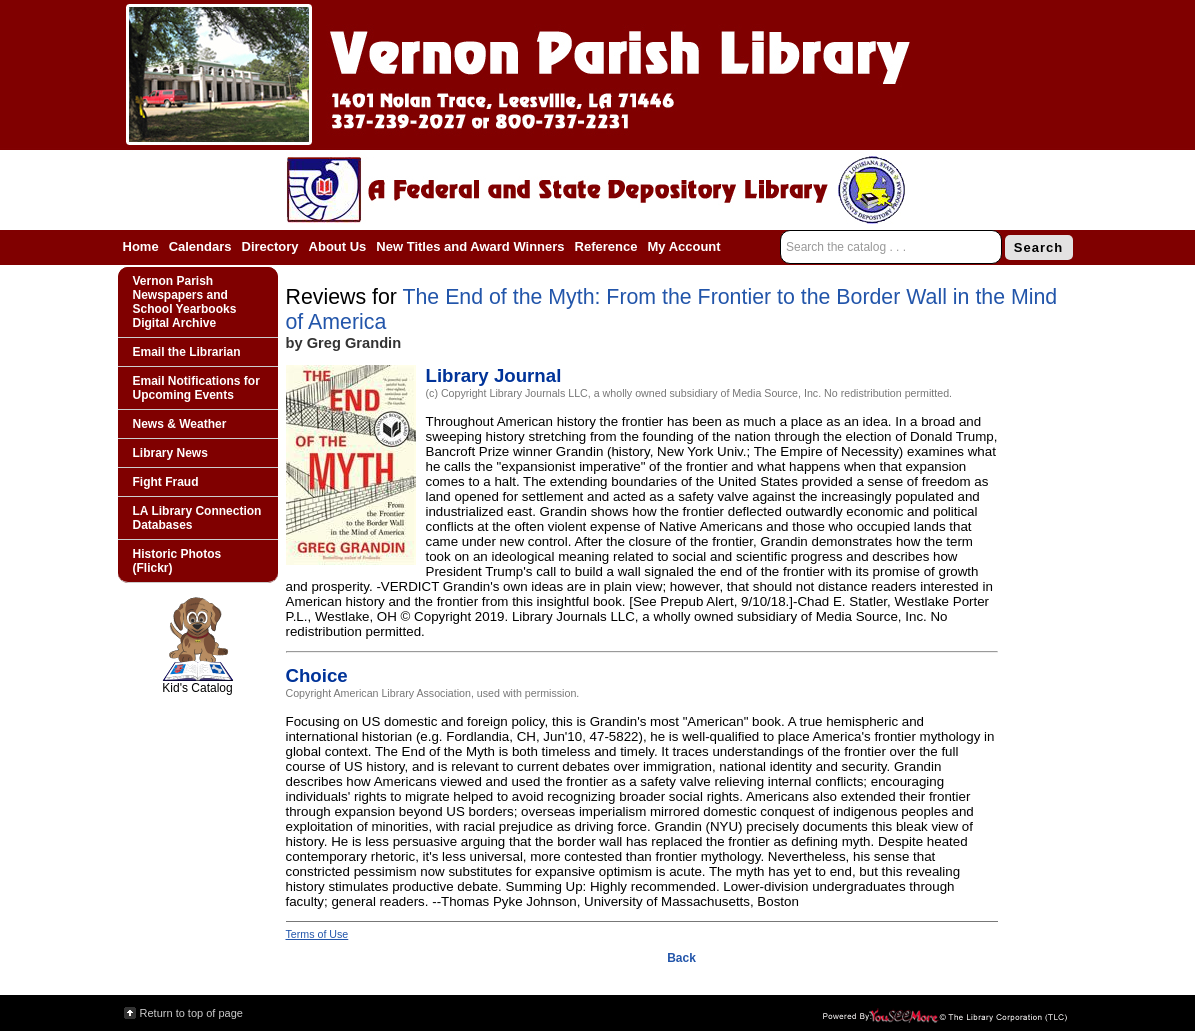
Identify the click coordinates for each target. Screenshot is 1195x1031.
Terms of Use (317, 934)
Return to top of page (191, 1013)
